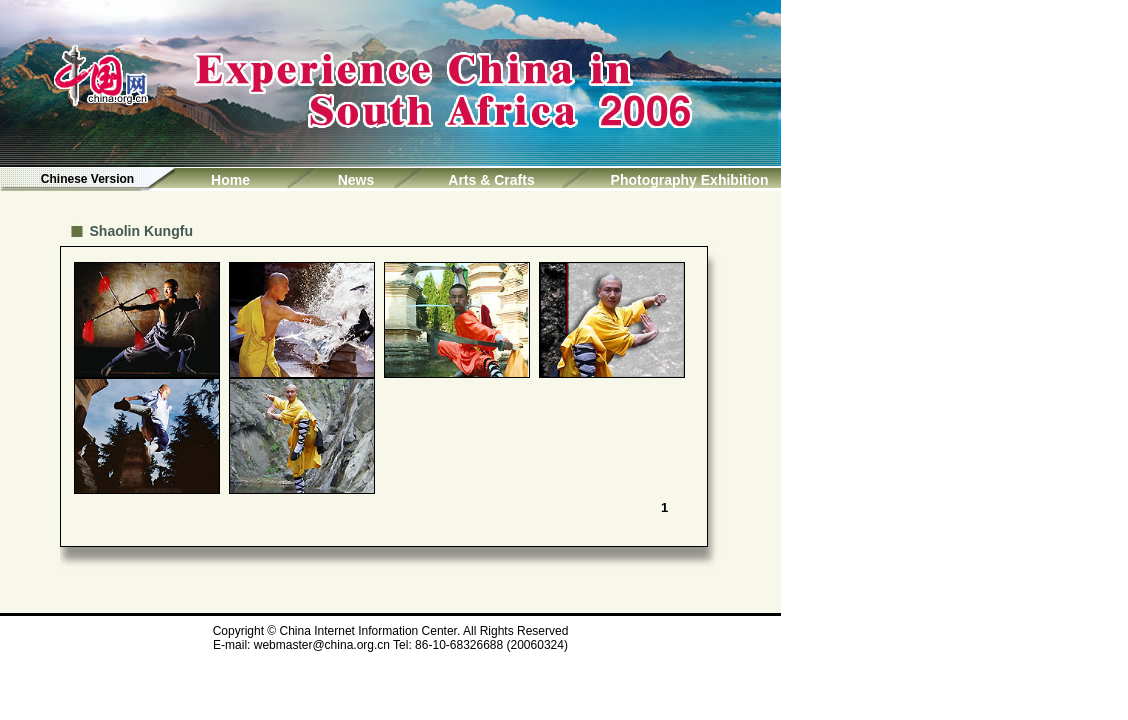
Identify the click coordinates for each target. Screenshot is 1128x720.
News (356, 180)
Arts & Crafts (491, 180)
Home (230, 180)
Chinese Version (87, 179)
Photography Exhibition (690, 180)
